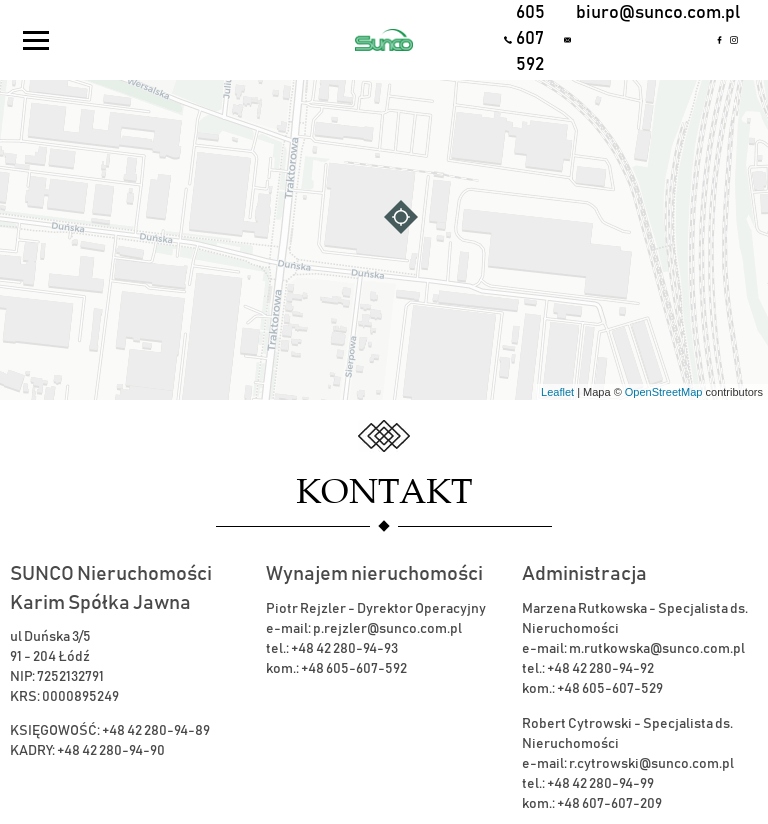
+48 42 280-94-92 (600, 669)
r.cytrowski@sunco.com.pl (651, 764)
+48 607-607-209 (609, 804)
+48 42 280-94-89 (156, 731)
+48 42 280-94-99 (600, 784)
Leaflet (557, 392)
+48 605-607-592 (354, 669)
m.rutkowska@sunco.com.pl (657, 649)
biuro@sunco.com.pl (642, 13)
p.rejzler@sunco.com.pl (387, 629)
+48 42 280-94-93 (344, 649)
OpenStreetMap (664, 392)
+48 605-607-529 (610, 689)
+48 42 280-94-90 (111, 751)
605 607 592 (530, 38)
